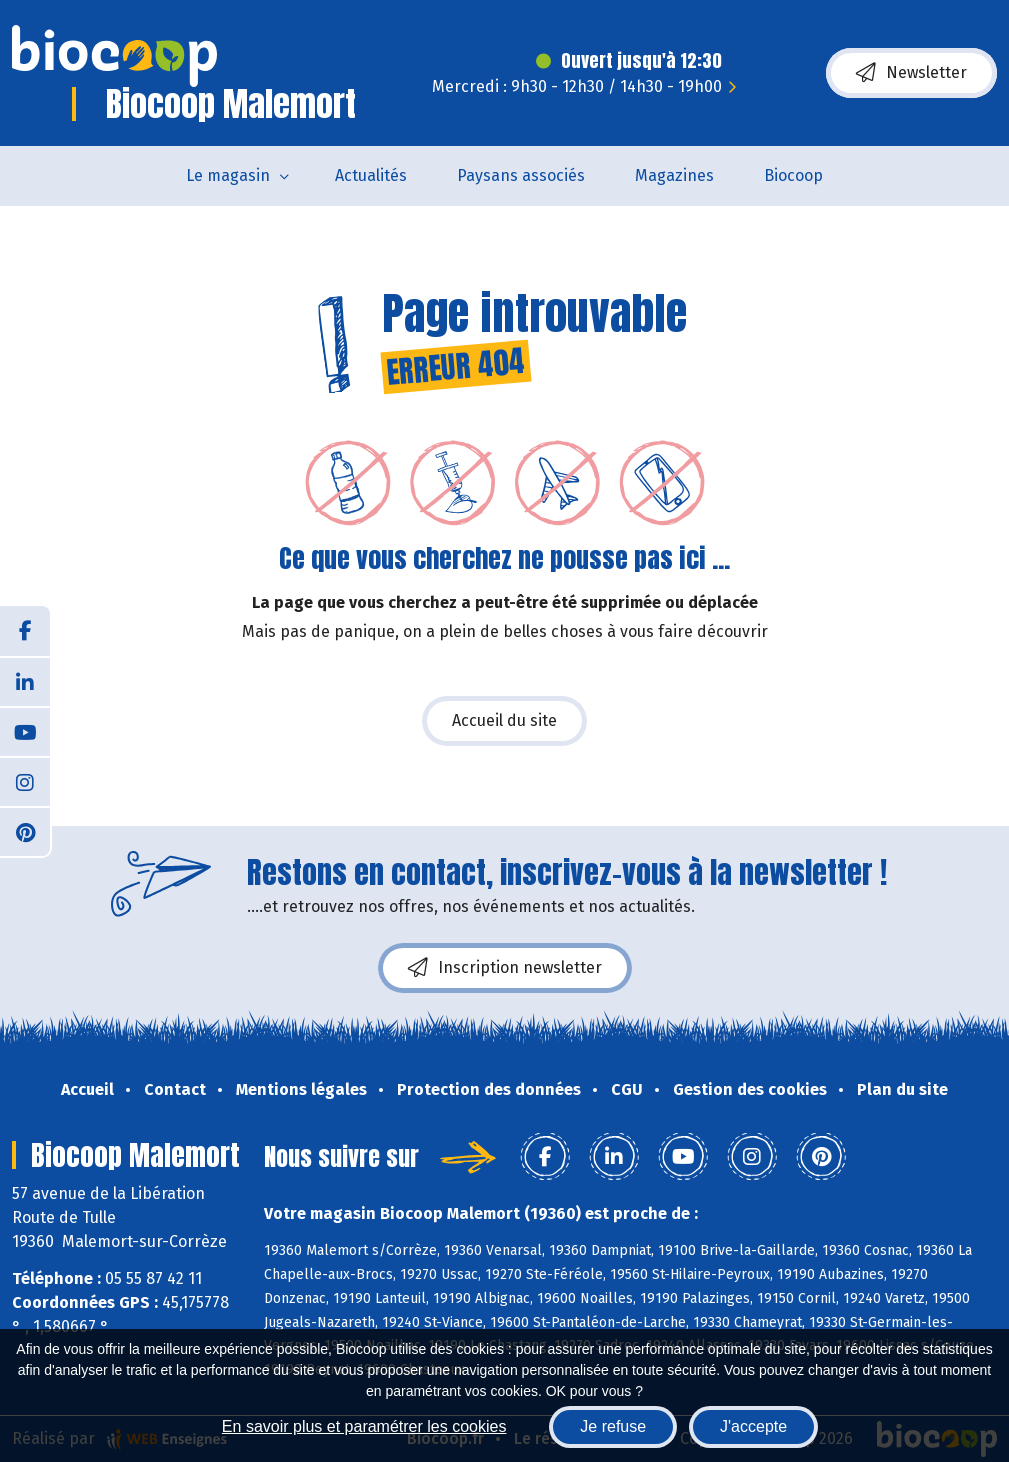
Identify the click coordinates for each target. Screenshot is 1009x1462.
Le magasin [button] (228, 175)
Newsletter (911, 73)
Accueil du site (504, 720)
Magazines (674, 175)
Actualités (371, 175)
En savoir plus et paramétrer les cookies (364, 1426)
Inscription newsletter (505, 968)
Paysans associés (521, 175)
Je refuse (613, 1426)
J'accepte (753, 1426)
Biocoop (793, 175)
